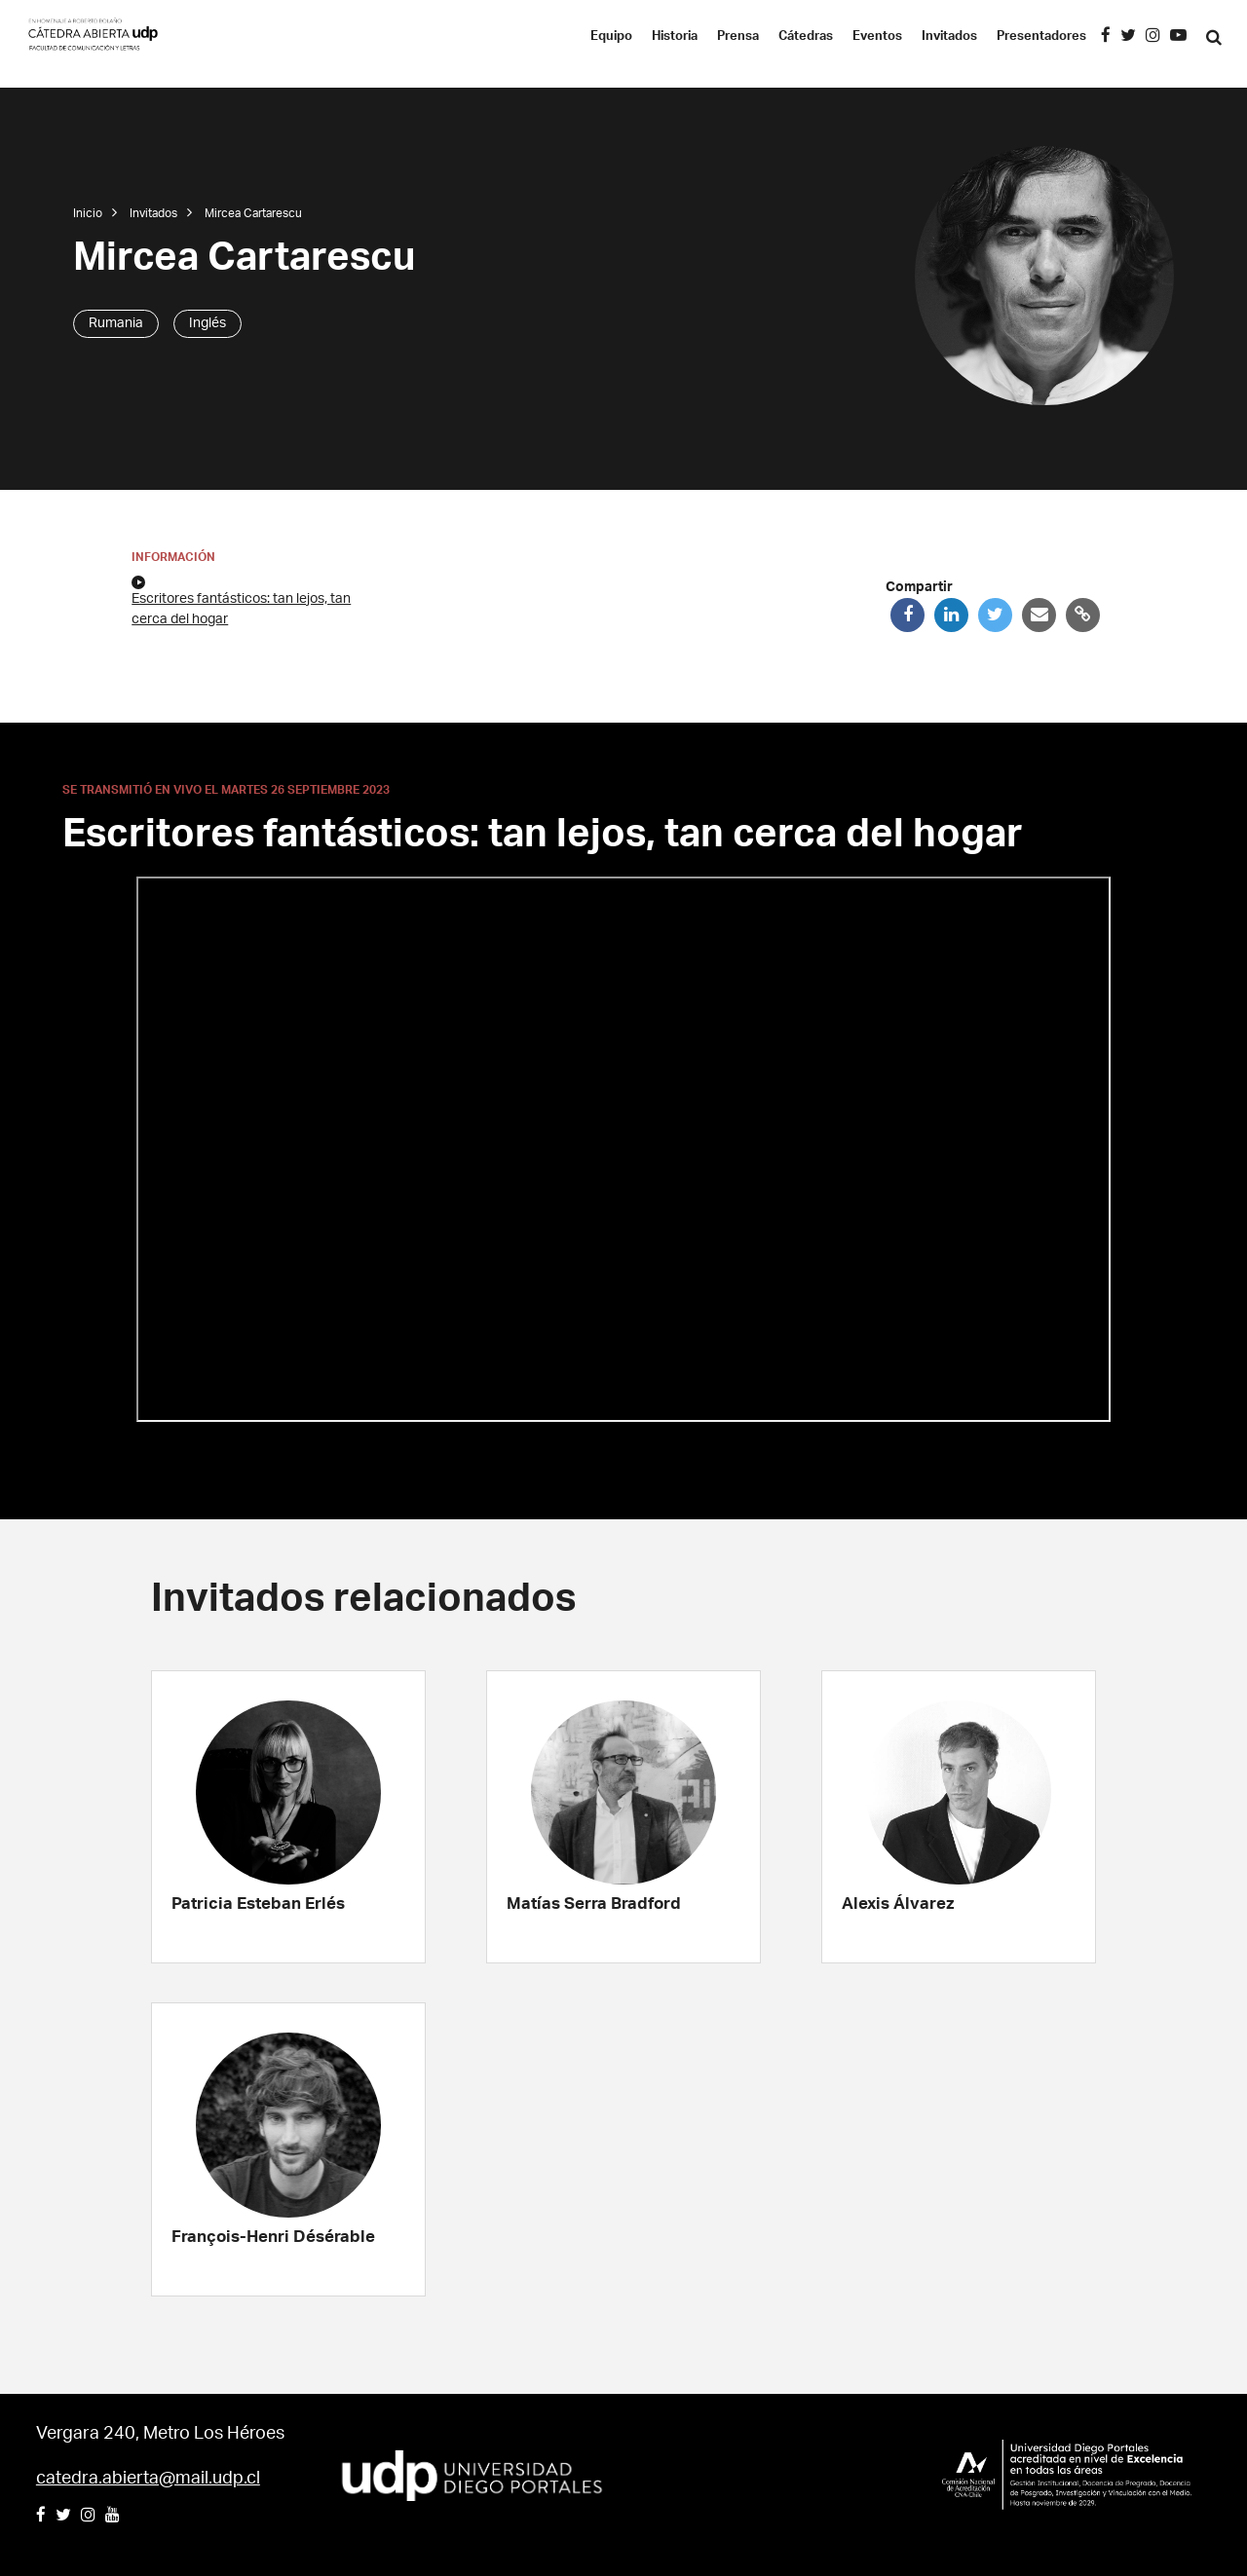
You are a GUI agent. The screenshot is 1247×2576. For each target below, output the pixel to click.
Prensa (738, 36)
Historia (675, 36)
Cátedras (805, 36)
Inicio (87, 213)
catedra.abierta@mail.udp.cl (148, 2478)
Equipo (611, 36)
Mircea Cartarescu (253, 213)
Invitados (949, 36)
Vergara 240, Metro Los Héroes (160, 2434)
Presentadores (1041, 36)
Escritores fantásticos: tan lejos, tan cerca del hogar (241, 601)
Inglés (207, 323)
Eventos (877, 36)
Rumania (116, 323)
